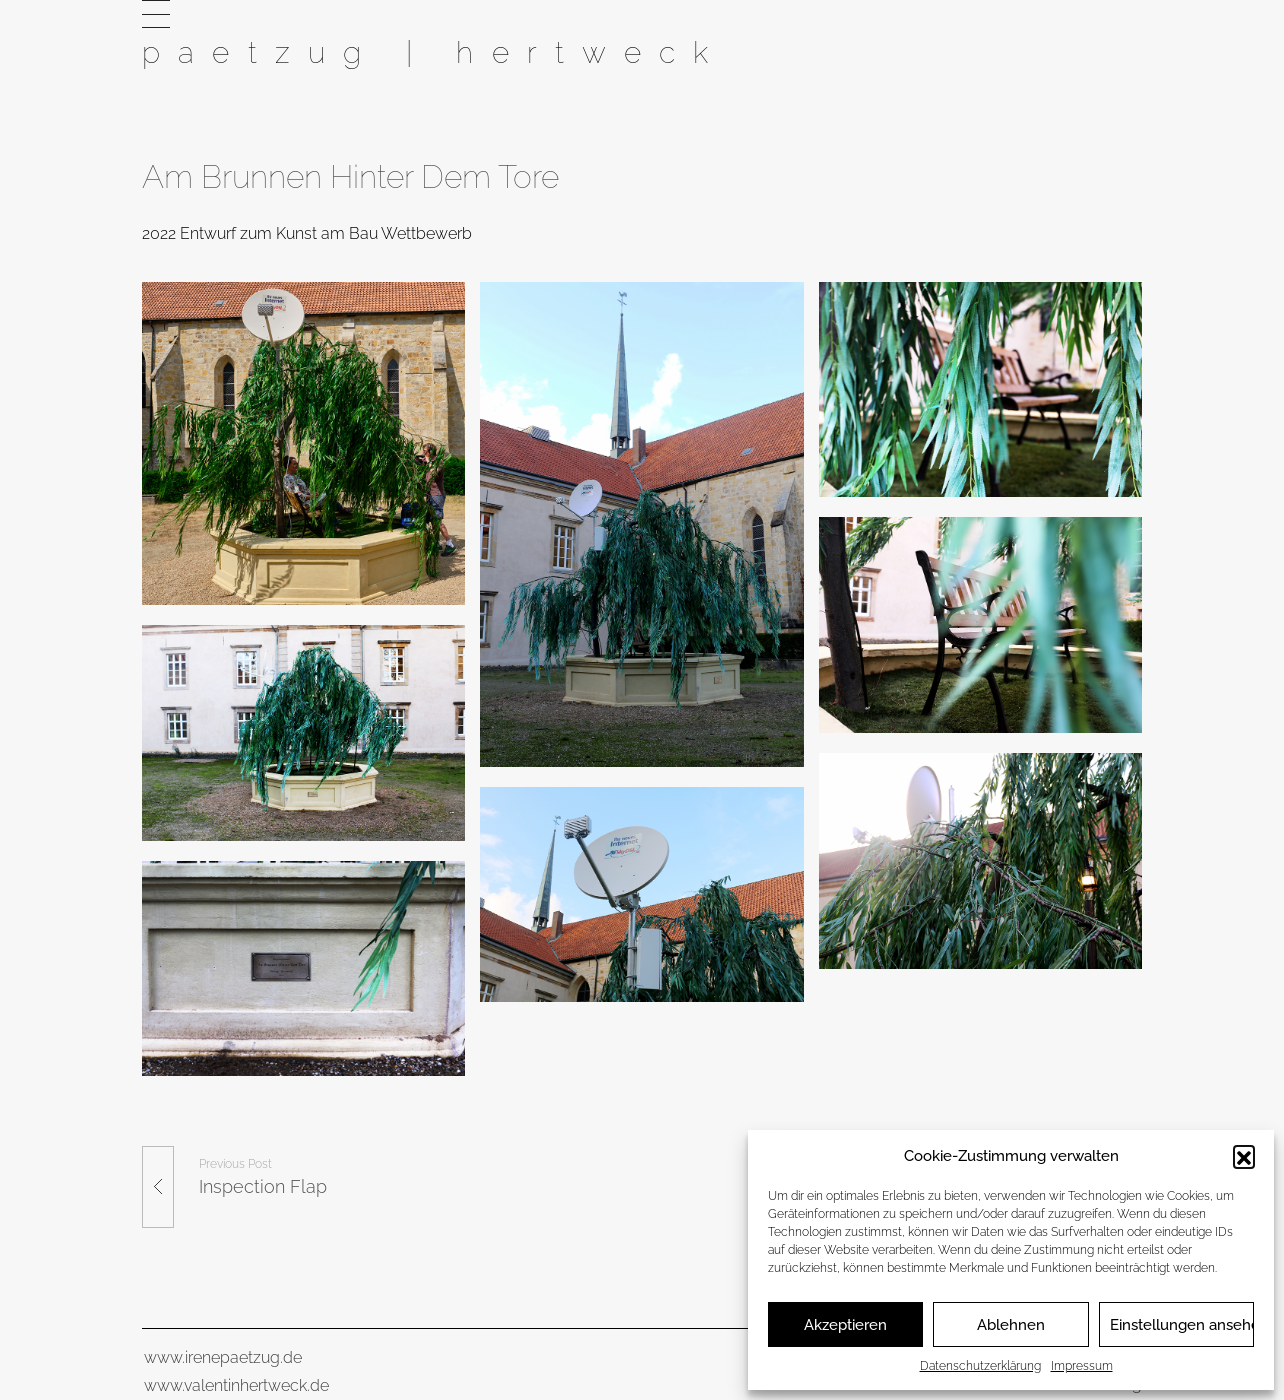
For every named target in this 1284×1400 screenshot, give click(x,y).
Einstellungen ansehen (1182, 1325)
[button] (1244, 1156)
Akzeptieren (845, 1325)
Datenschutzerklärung (980, 1366)
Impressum (1082, 1366)
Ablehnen (1011, 1325)
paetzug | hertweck (434, 52)
